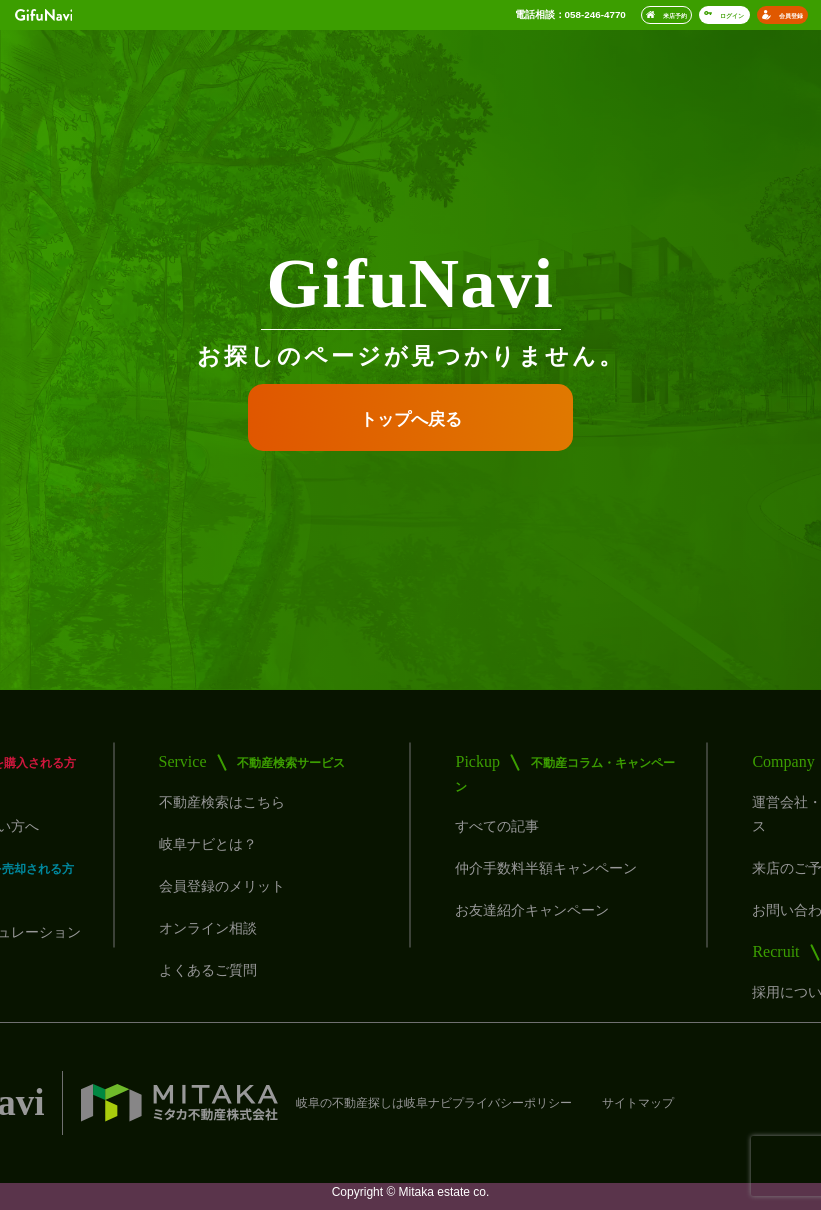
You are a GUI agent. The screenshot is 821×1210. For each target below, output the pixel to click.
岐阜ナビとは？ (208, 844)
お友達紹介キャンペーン (532, 910)
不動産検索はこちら (222, 802)
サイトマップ (638, 1103)
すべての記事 (497, 826)
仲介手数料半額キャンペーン (546, 868)
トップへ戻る (411, 419)
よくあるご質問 (208, 970)
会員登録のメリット (222, 886)
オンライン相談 (208, 928)
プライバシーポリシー (512, 1103)
